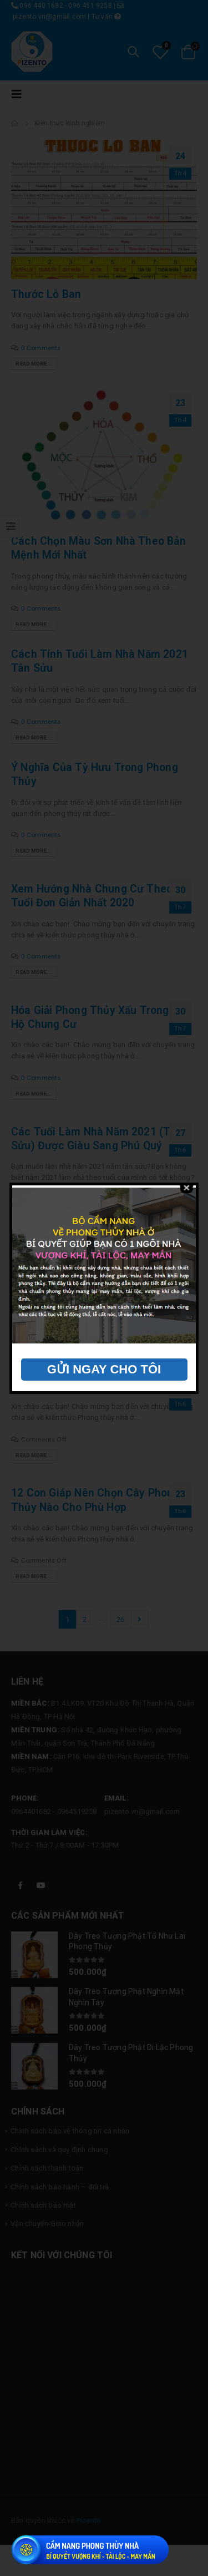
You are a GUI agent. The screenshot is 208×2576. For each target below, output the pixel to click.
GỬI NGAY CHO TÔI (104, 1369)
